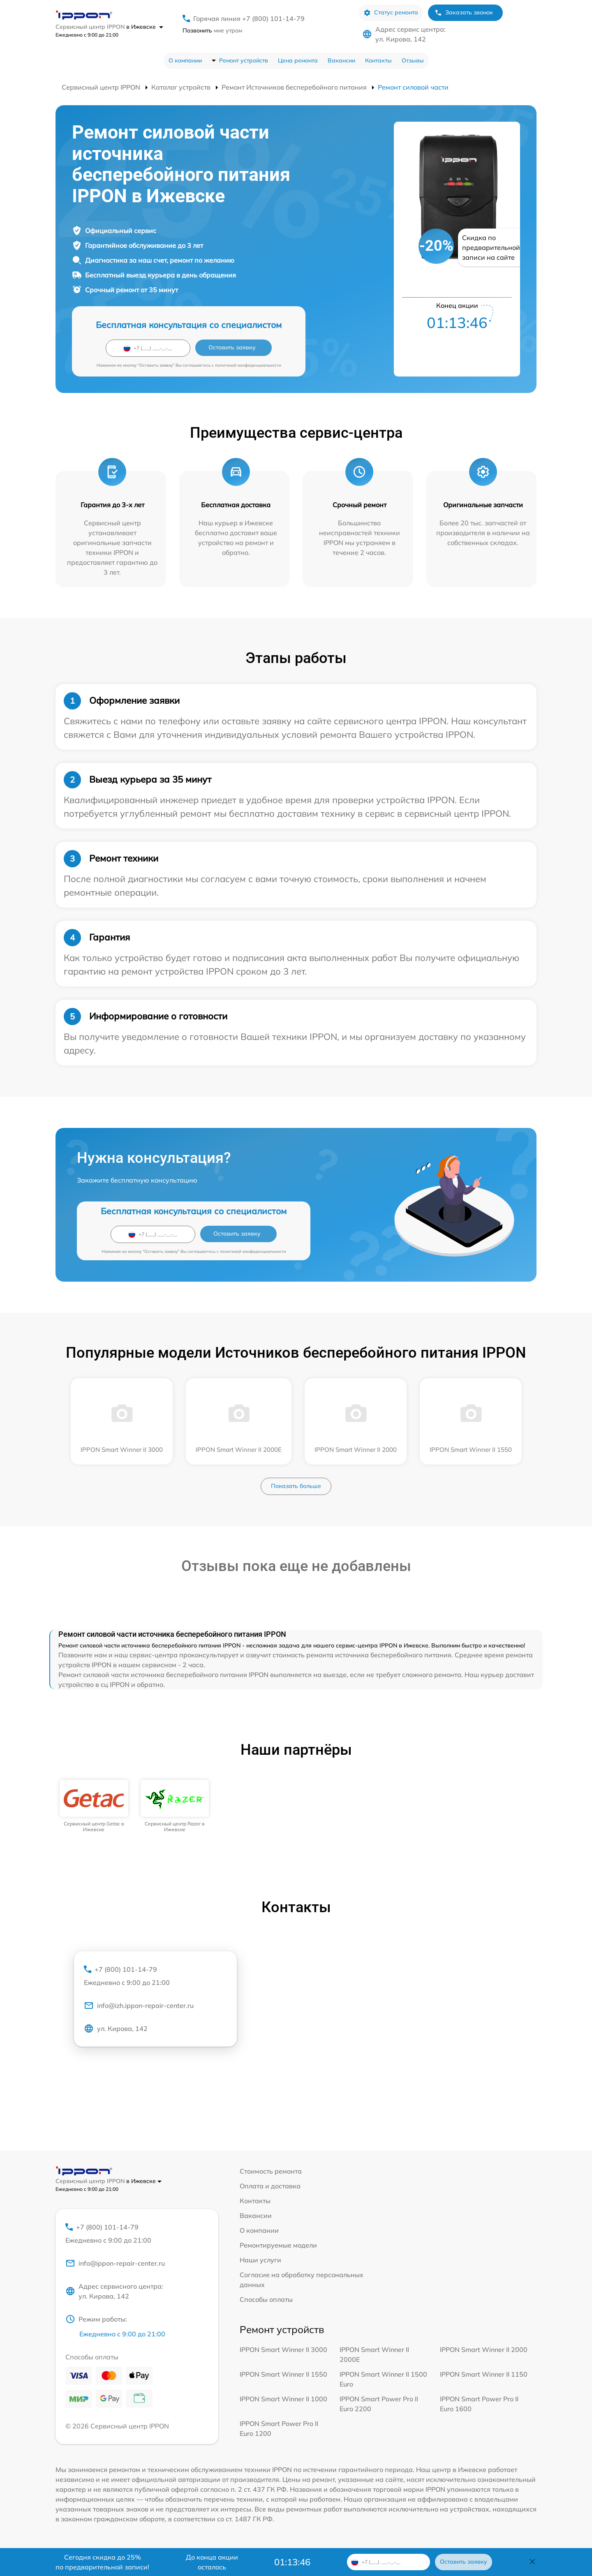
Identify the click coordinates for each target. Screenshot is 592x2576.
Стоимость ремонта (271, 2171)
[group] (94, 1806)
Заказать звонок (464, 12)
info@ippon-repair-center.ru (115, 2263)
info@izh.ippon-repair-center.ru (139, 2005)
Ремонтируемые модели (278, 2245)
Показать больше (296, 1486)
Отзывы (413, 60)
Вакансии (341, 60)
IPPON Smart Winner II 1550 (283, 2374)
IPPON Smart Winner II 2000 (483, 2349)
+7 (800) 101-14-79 (155, 1976)
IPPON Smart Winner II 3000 (283, 2349)
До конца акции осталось (212, 2562)
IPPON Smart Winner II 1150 (483, 2374)
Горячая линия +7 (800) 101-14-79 (249, 18)
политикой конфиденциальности (248, 365)
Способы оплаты (266, 2299)
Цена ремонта (298, 60)
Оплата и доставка (270, 2186)
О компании (185, 60)
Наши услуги (260, 2260)
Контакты (378, 60)
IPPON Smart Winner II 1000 (283, 2399)
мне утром (212, 30)
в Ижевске (144, 26)
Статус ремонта (390, 12)
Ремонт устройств (243, 60)
